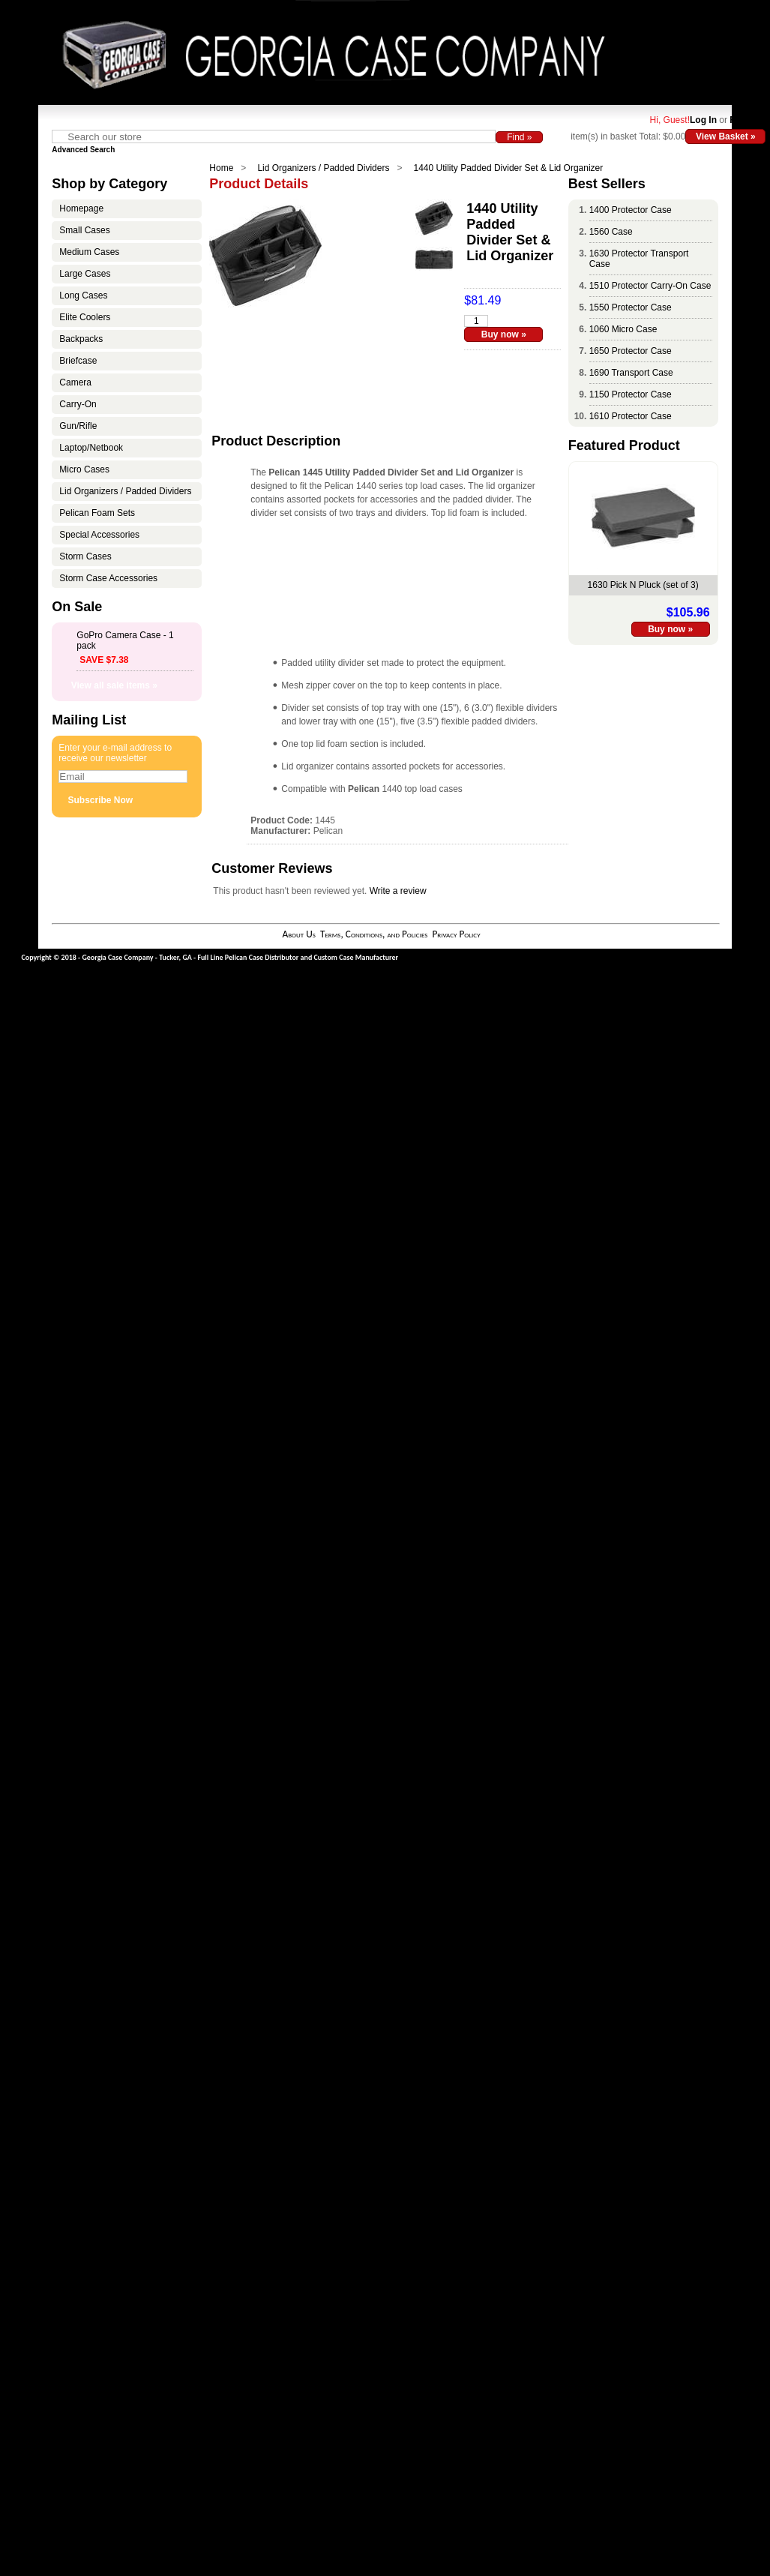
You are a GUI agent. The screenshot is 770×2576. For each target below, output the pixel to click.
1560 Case (611, 231)
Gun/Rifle (78, 426)
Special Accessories (99, 534)
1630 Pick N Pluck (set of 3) (643, 585)
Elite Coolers (84, 317)
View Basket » (726, 136)
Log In (703, 120)
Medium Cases (89, 252)
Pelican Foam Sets (97, 513)
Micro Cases (84, 469)
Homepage (81, 208)
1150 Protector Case (630, 394)
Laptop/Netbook (91, 447)
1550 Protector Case (630, 307)
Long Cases (83, 295)
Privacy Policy (456, 934)
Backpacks (81, 339)
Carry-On (77, 404)
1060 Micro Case (623, 329)
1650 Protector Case (630, 351)
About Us (298, 934)
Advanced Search (83, 149)
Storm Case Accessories (108, 578)
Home (221, 168)
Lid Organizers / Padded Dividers (323, 168)
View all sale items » (114, 685)
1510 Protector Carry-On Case (650, 285)
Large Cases (84, 273)
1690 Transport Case (631, 372)
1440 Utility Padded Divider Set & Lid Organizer (508, 168)
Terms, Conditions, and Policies (374, 934)
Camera (75, 382)
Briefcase (78, 360)
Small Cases (84, 230)
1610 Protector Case (630, 416)
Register (748, 120)
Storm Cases (85, 556)
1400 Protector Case (630, 210)
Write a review (398, 891)
